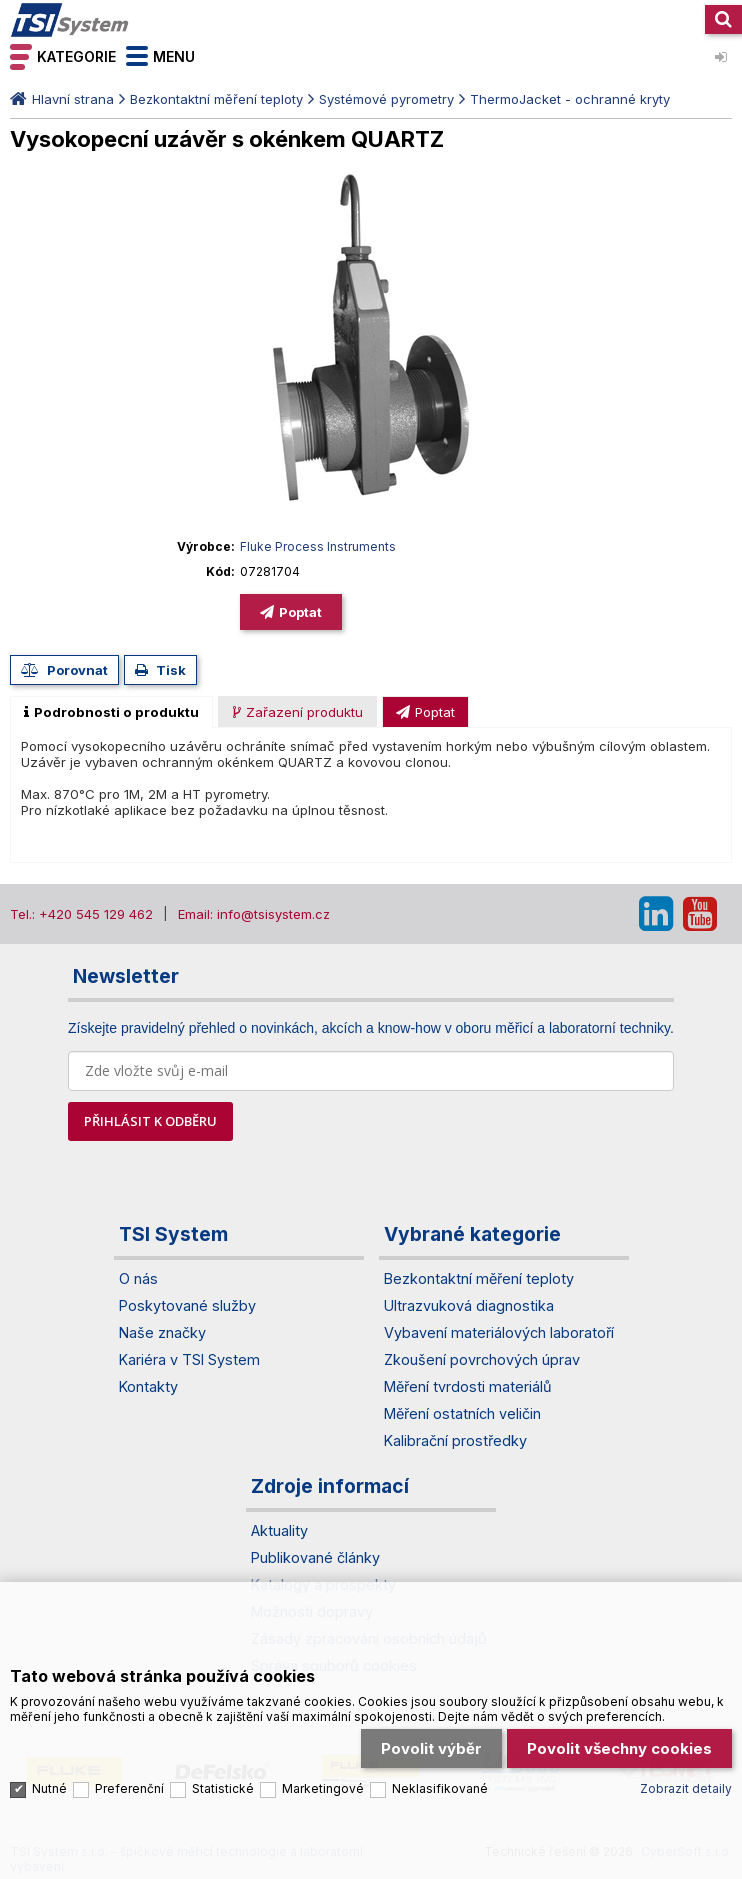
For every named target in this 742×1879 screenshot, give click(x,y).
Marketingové (323, 1780)
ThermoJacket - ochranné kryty (570, 99)
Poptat (300, 612)
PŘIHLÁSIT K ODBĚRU (150, 1121)
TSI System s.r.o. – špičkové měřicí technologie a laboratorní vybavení (70, 20)
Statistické (223, 1780)
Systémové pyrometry (386, 99)
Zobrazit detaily (686, 1780)
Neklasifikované (440, 1780)
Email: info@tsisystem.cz (254, 914)
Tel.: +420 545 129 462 (81, 914)
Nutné (49, 1780)
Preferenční (129, 1780)
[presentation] (111, 712)
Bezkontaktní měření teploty (216, 99)
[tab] (111, 712)
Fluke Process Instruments (318, 546)
